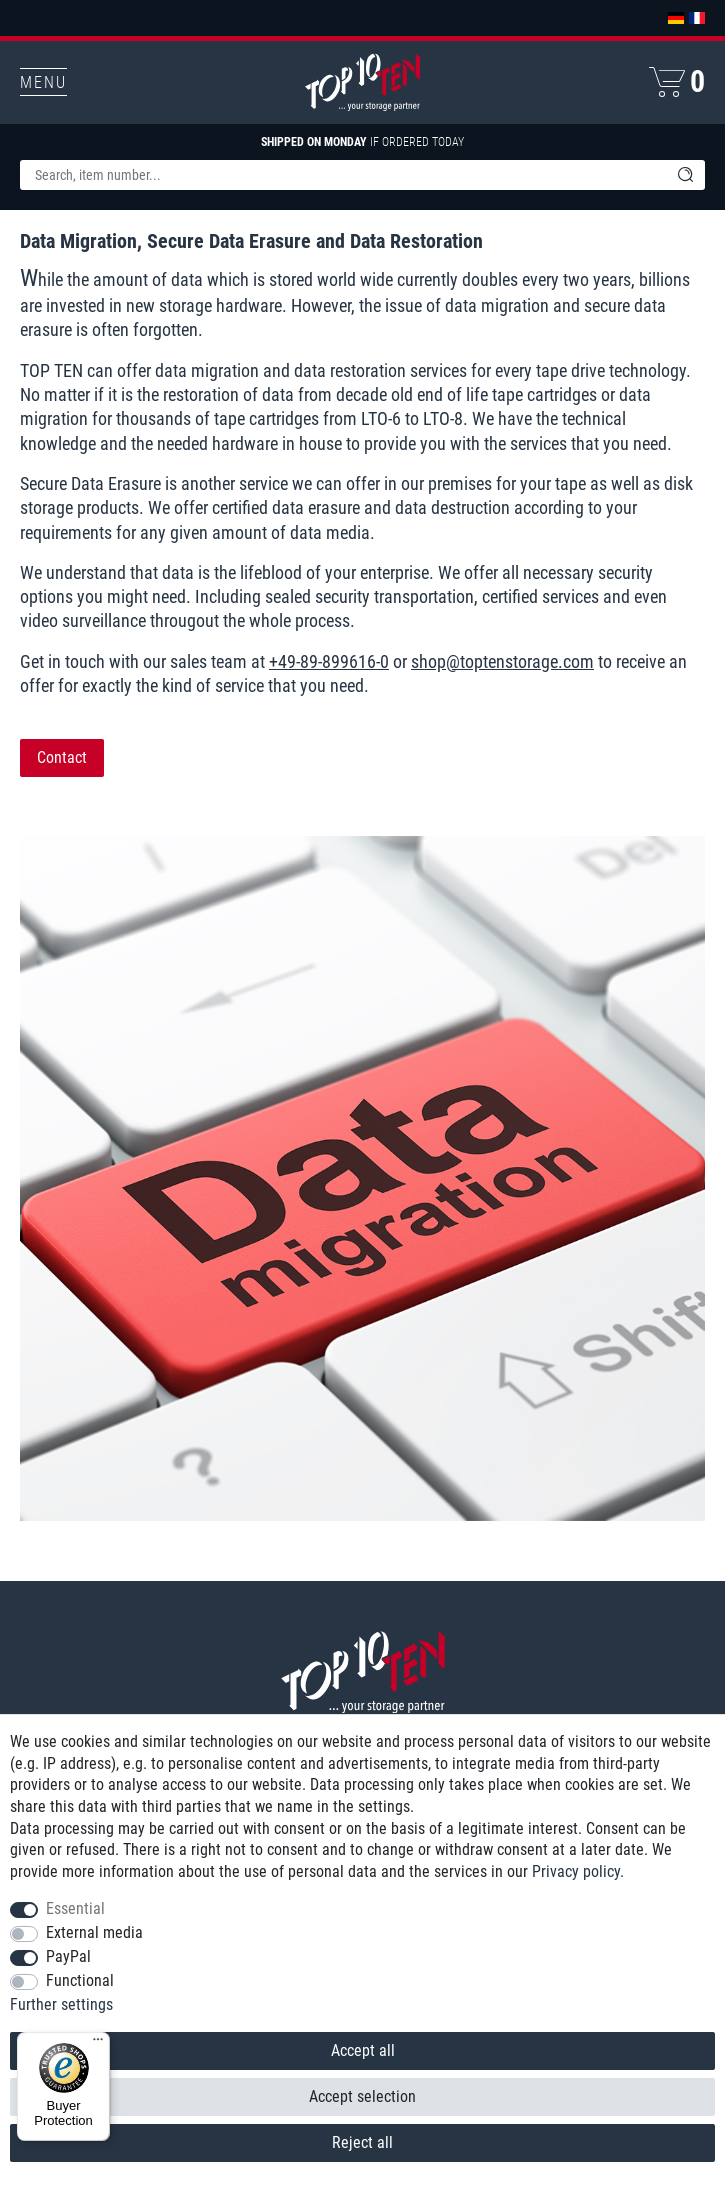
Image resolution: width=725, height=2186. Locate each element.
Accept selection (362, 2096)
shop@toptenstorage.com (502, 661)
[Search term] (342, 175)
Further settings (61, 2004)
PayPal (68, 1956)
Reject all (362, 2142)
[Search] (685, 175)
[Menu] (98, 2044)
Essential (75, 1908)
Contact (62, 757)
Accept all (363, 2050)
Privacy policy (576, 1871)
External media (94, 1932)
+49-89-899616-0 (329, 661)
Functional (80, 1980)
